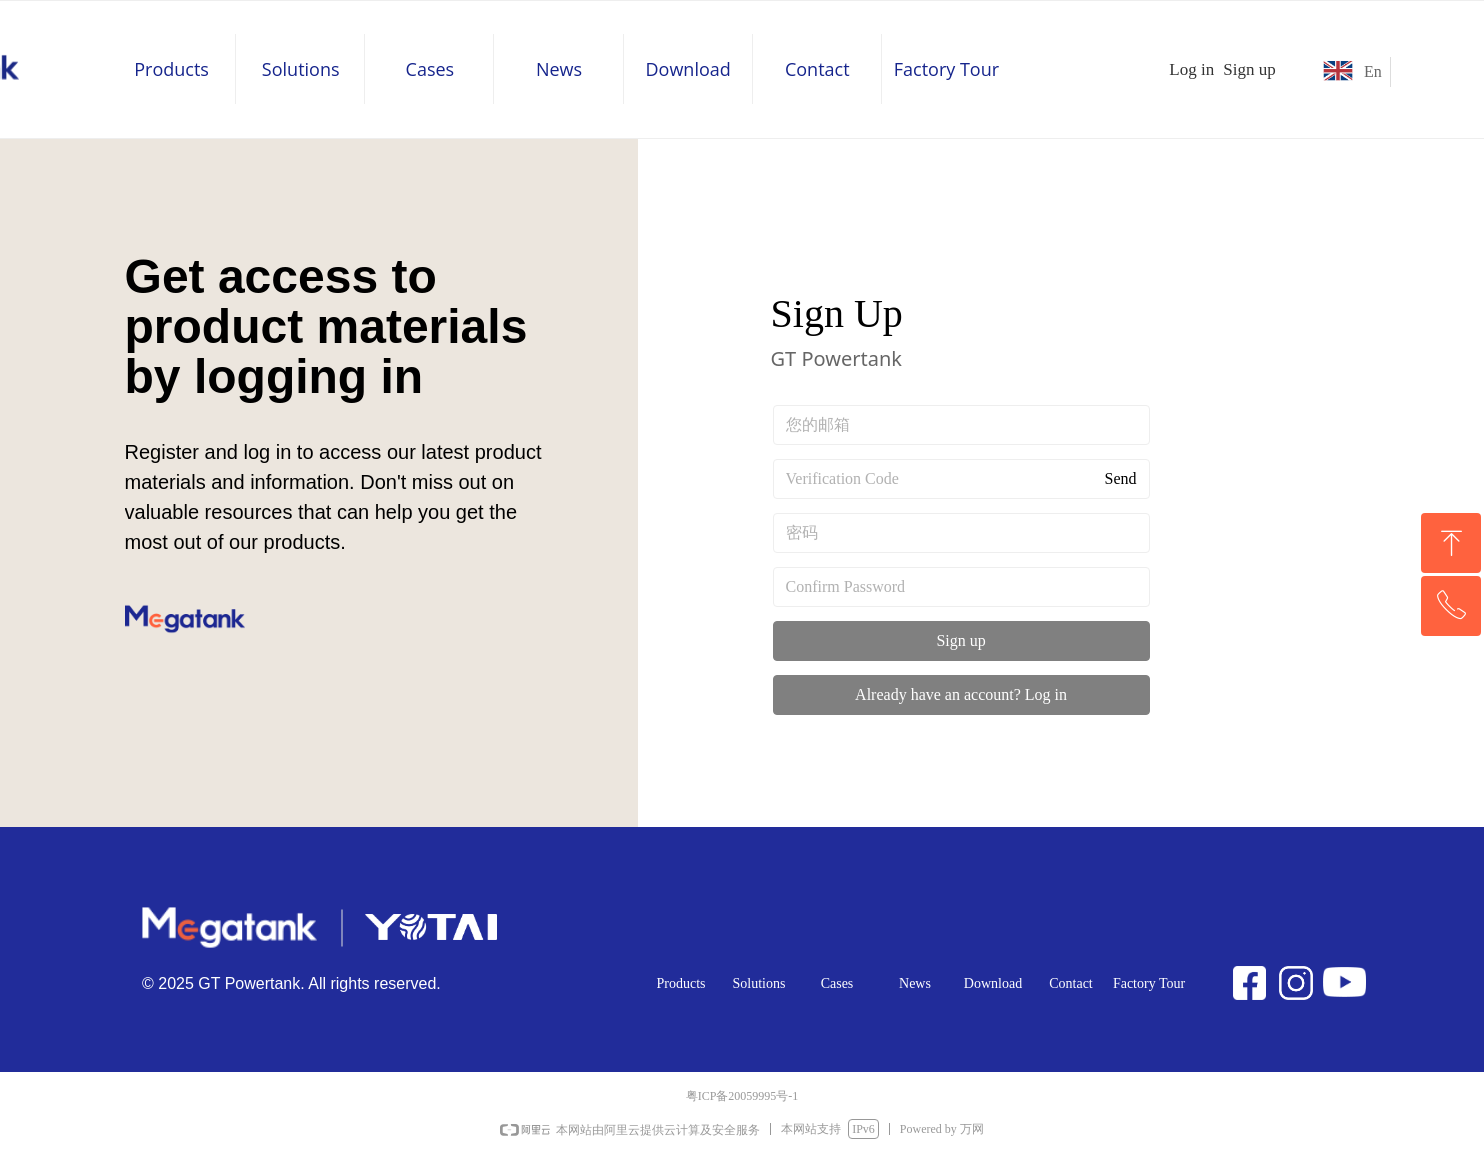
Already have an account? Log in (961, 694)
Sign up (960, 640)
